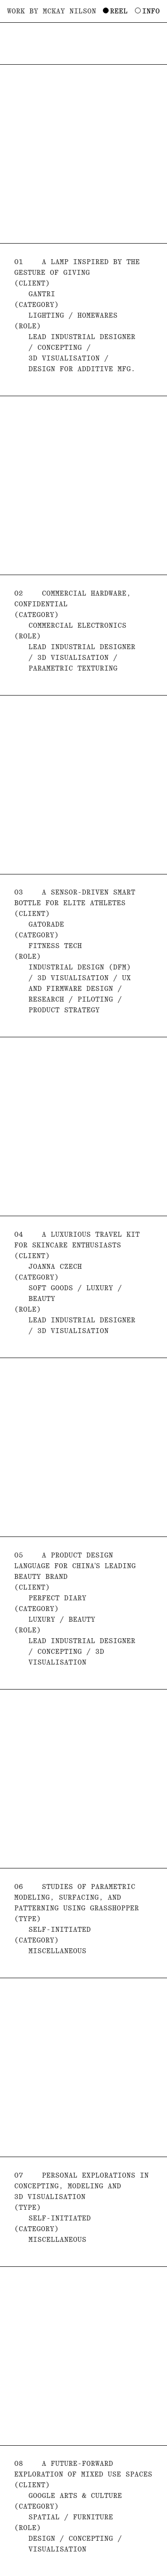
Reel (119, 11)
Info (151, 11)
